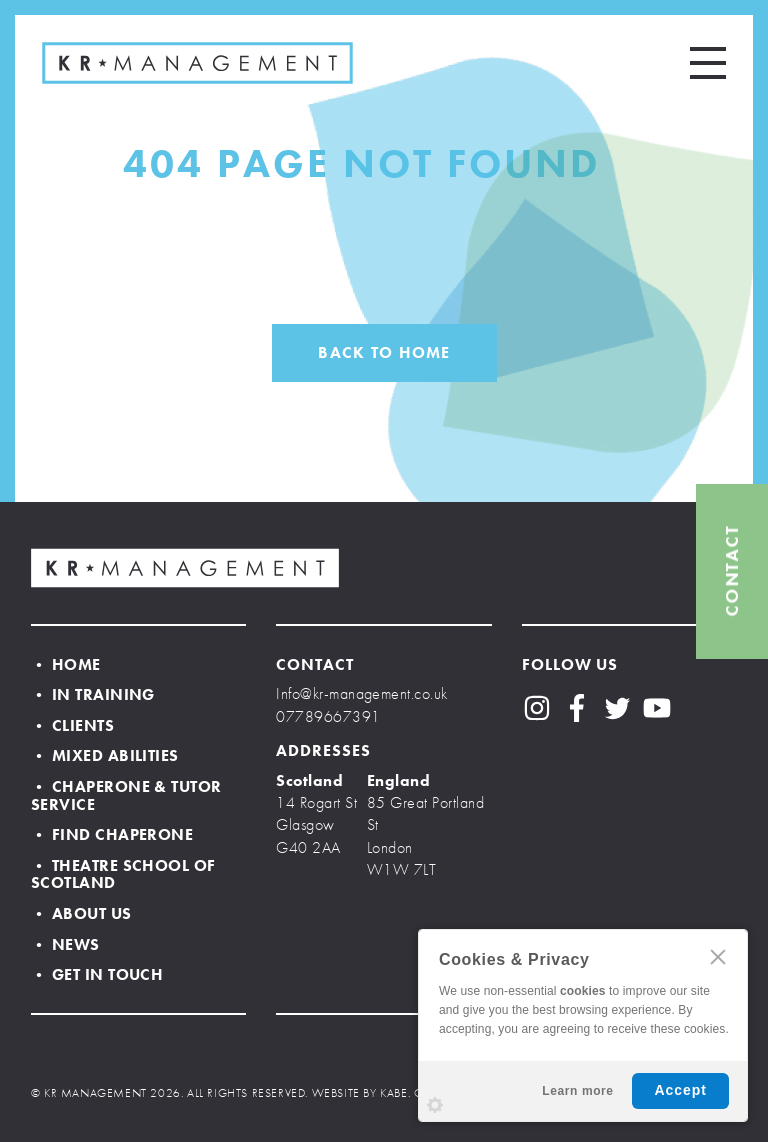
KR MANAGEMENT (197, 63)
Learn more (577, 1091)
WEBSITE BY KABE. (361, 1093)
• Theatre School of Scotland (123, 874)
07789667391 (328, 716)
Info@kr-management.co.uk (362, 693)
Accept (680, 1090)
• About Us (81, 913)
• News (65, 944)
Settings (435, 1105)
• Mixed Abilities (105, 755)
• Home (66, 664)
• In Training (93, 694)
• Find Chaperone (112, 834)
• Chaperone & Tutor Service (126, 795)
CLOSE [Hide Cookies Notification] (718, 957)
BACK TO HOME (384, 352)
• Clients (72, 725)
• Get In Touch (97, 974)
